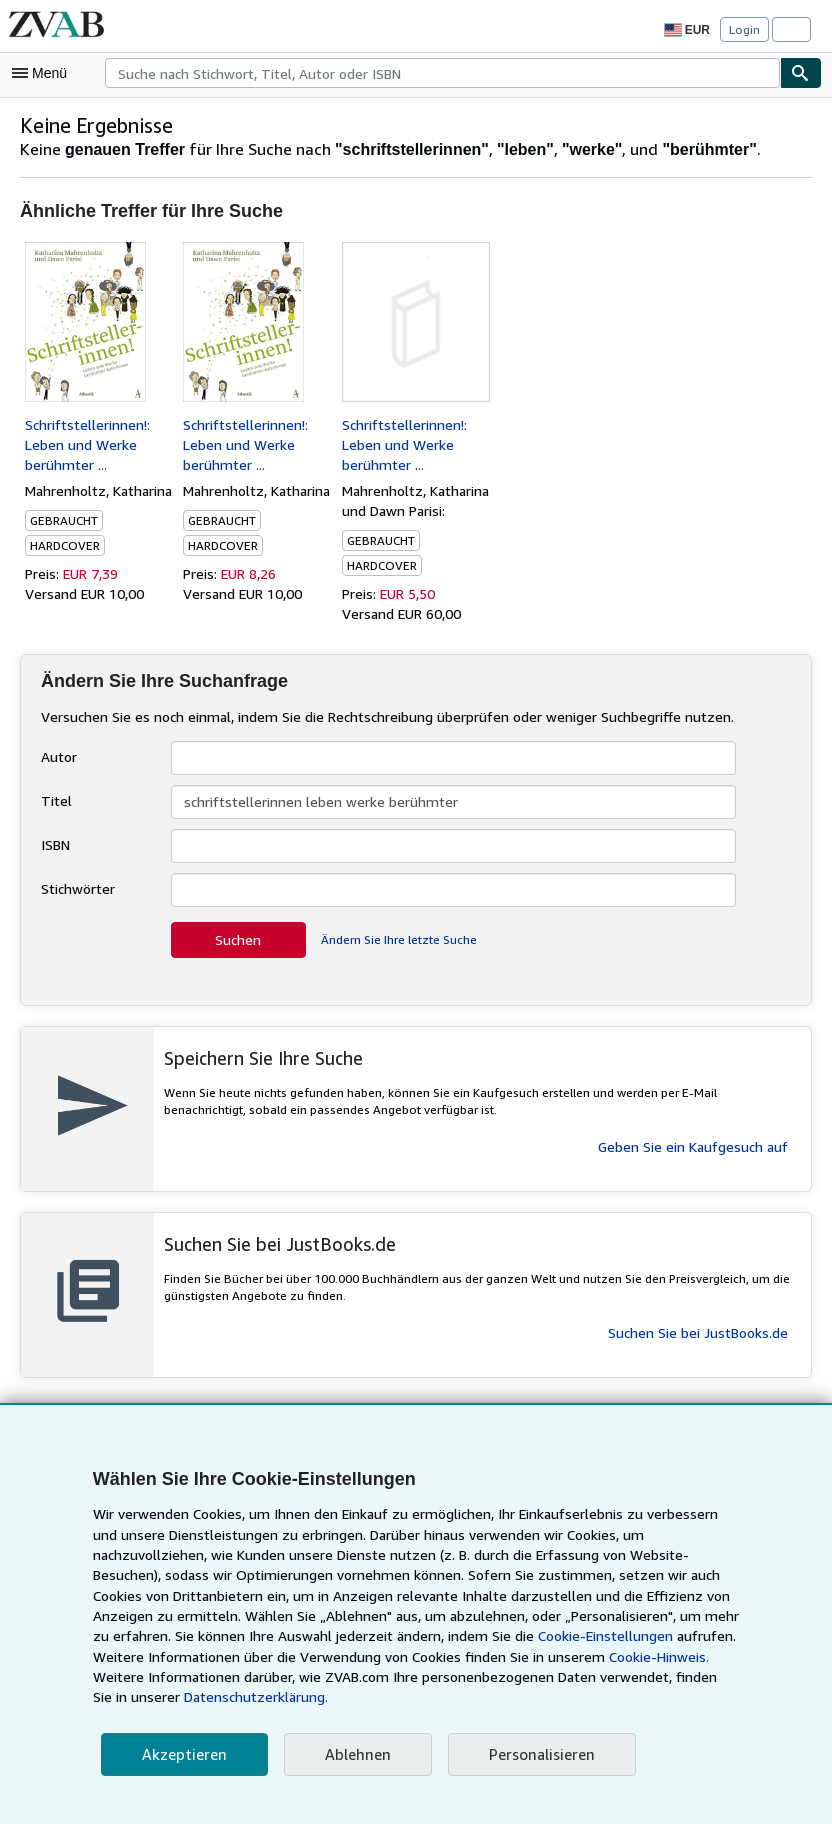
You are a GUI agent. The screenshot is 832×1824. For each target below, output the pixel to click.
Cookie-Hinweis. (445, 1677)
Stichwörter (76, 888)
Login (744, 29)
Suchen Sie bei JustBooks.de (697, 1332)
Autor (57, 756)
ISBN (57, 844)
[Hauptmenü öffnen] (44, 73)
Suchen (238, 939)
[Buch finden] (801, 73)
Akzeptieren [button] (181, 1754)
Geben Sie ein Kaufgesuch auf (693, 1146)
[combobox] (442, 73)
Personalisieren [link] (531, 1754)
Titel (54, 800)
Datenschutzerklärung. (638, 1697)
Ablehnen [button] (350, 1754)
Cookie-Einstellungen (412, 1657)
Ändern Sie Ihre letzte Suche (397, 939)
